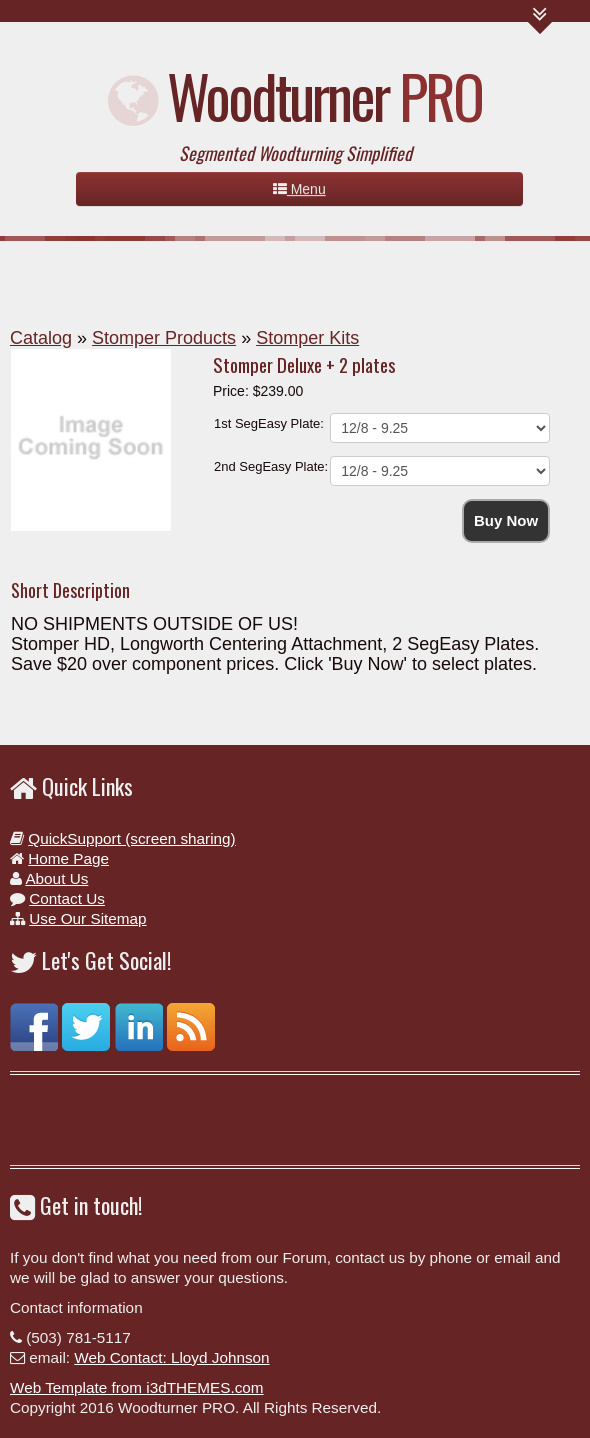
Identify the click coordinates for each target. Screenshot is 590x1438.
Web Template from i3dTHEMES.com (137, 1387)
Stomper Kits (307, 338)
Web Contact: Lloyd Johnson (171, 1357)
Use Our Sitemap (87, 918)
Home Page (68, 858)
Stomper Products (164, 338)
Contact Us (67, 898)
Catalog (41, 338)
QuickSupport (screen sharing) (131, 838)
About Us (56, 878)
